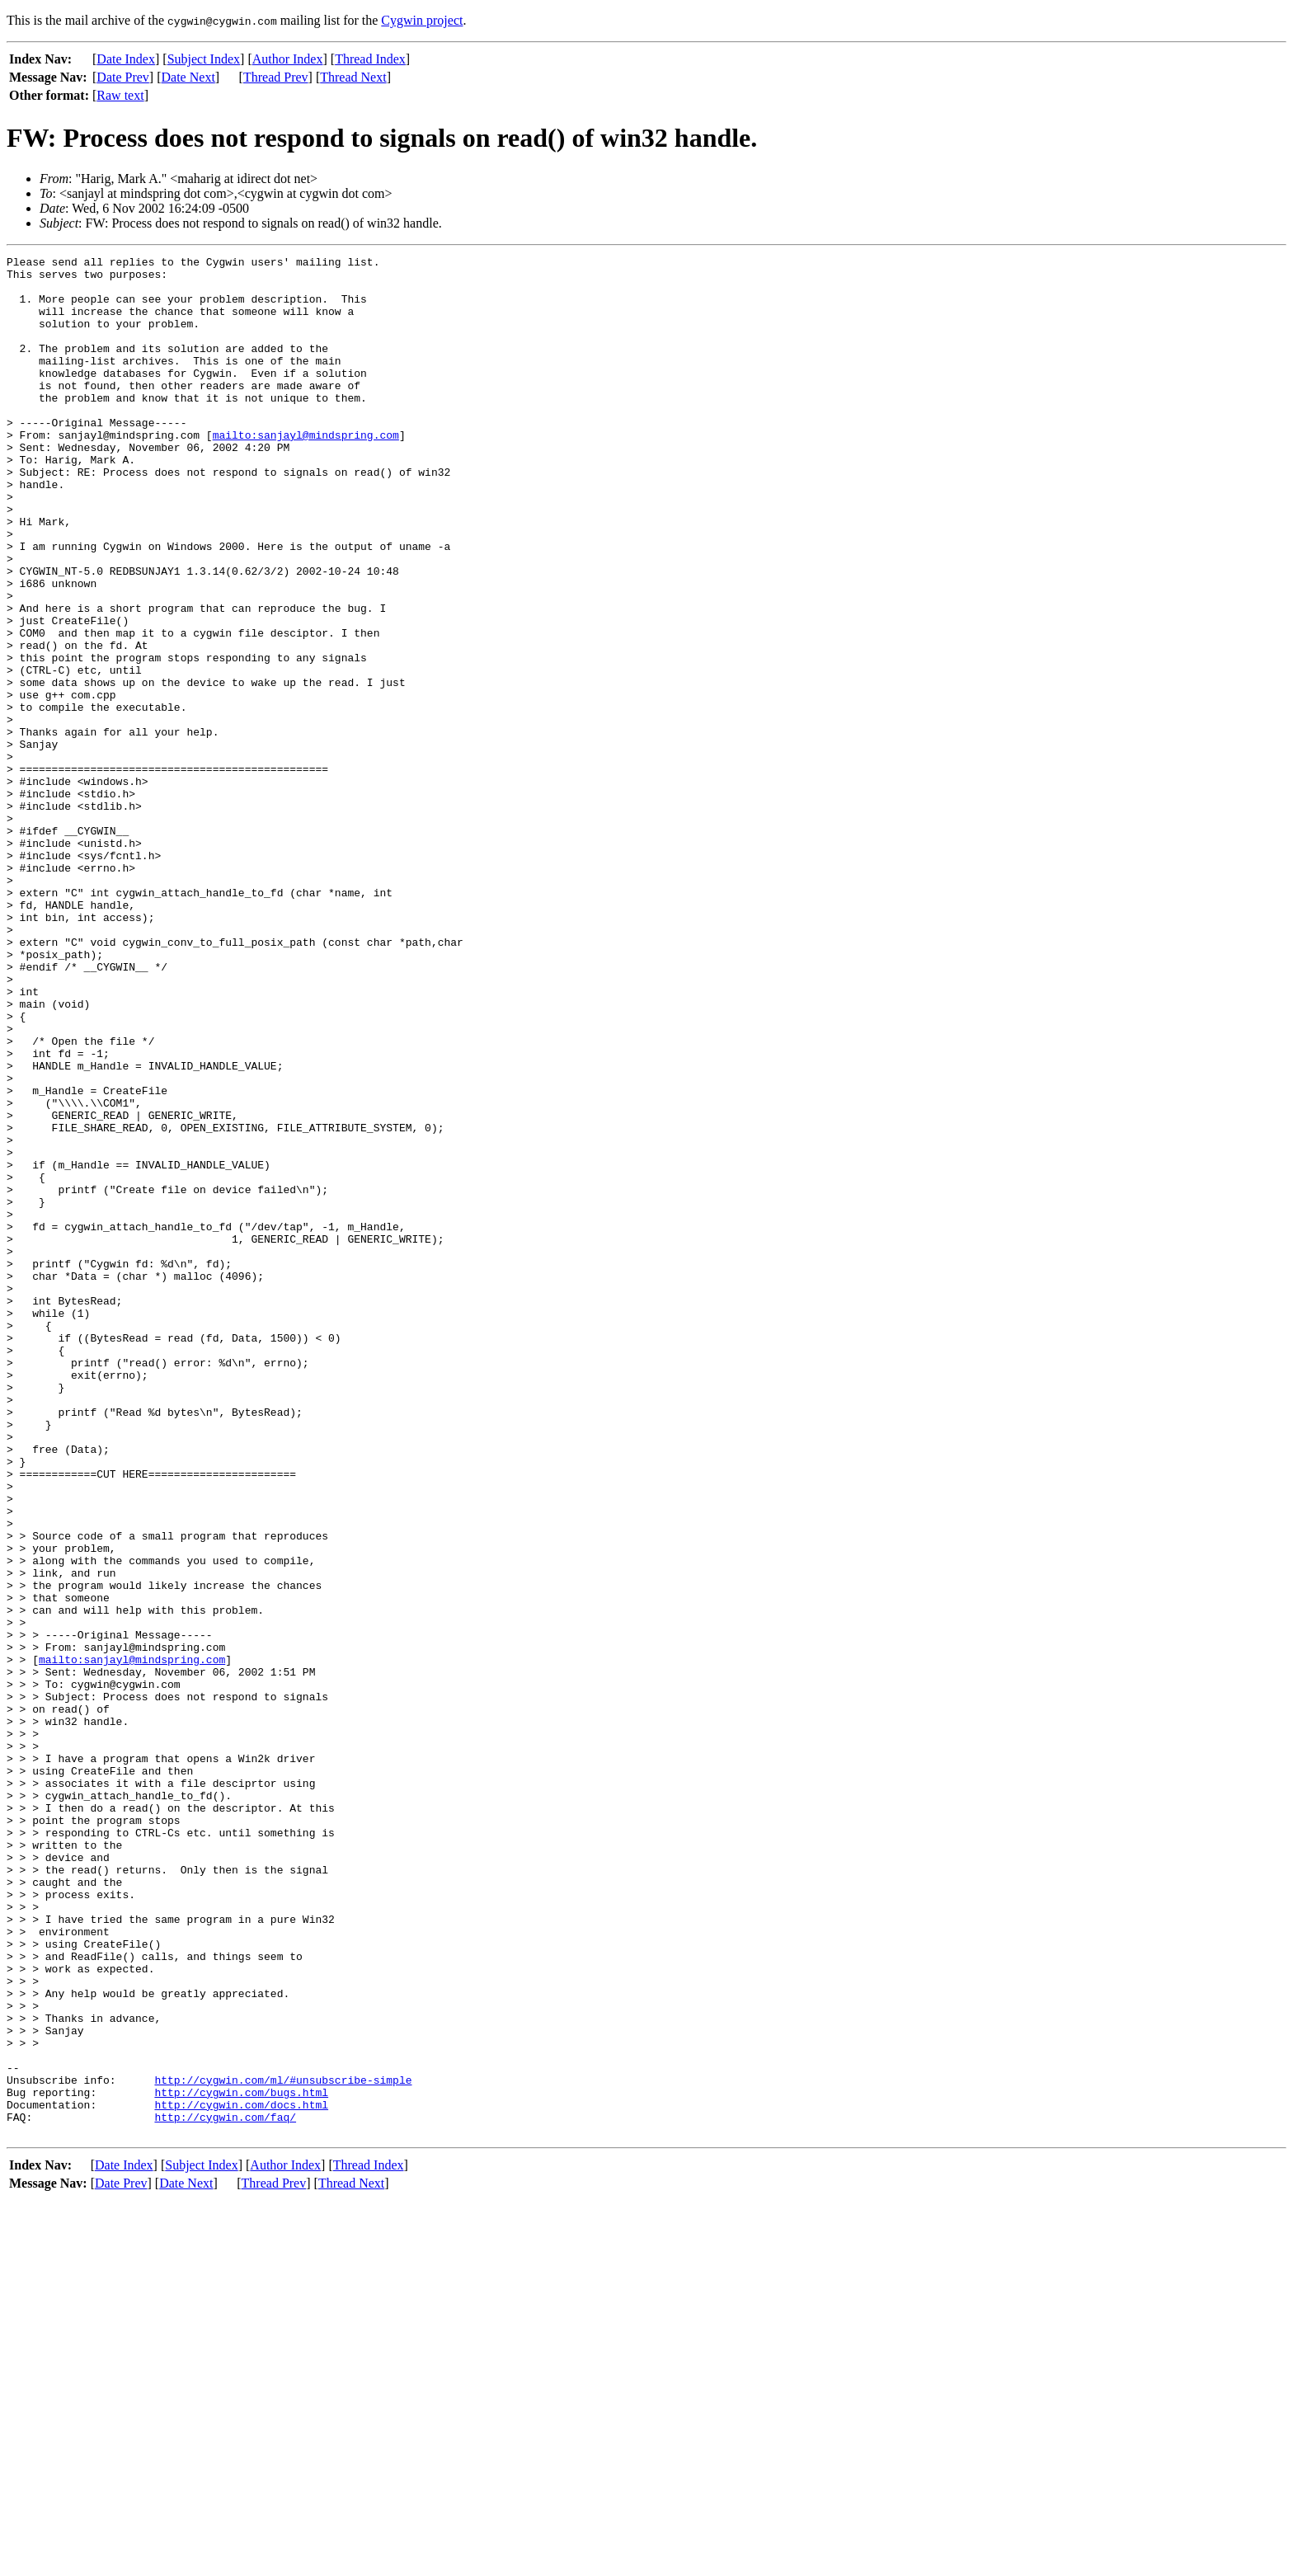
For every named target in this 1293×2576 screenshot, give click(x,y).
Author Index (287, 59)
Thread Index (370, 59)
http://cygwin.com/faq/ (225, 2490)
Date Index (125, 59)
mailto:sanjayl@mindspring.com (306, 471)
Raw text (119, 95)
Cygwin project (422, 20)
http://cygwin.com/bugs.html (241, 2460)
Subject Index (203, 59)
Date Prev (122, 77)
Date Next (188, 77)
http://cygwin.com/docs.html (241, 2475)
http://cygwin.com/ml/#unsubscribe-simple (282, 2445)
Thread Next (353, 77)
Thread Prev (275, 77)
